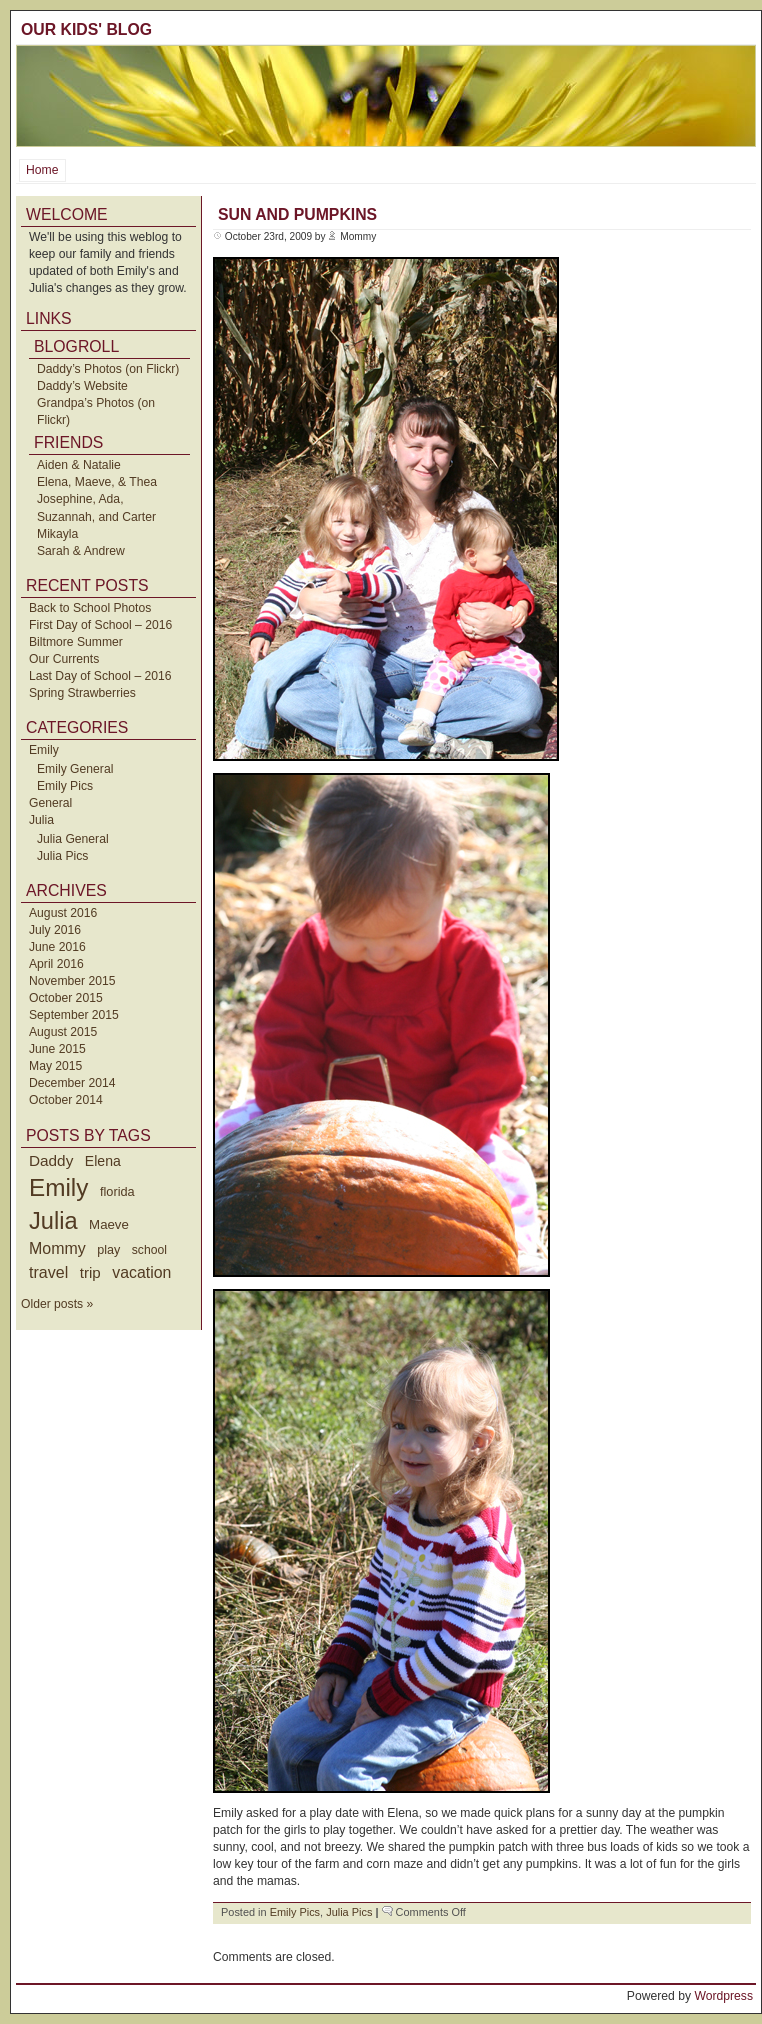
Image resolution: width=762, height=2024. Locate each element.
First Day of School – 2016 (100, 625)
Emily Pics (65, 786)
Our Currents (64, 659)
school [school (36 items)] (149, 1250)
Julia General (73, 839)
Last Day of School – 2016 (100, 676)
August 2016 (63, 913)
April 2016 (56, 964)
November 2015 (72, 981)
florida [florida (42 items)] (117, 1191)
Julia (41, 820)
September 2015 (74, 1015)
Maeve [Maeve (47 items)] (109, 1224)
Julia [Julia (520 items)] (53, 1221)
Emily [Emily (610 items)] (58, 1187)
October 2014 (66, 1100)
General (50, 803)
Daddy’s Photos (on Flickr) (108, 369)
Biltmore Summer (76, 642)
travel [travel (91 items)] (48, 1272)
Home (42, 170)
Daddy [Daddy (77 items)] (51, 1160)
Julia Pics (62, 856)
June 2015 (57, 1049)
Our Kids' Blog (86, 29)
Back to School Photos (90, 608)
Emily (44, 750)
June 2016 (57, 947)
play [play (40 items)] (108, 1250)
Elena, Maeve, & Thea (97, 482)
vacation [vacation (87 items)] (141, 1272)
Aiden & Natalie (79, 465)
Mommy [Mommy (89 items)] (57, 1248)
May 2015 (55, 1066)
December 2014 (72, 1083)
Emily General (75, 769)
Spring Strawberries (82, 693)
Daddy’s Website (82, 386)
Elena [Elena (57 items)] (103, 1161)
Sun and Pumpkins (297, 214)
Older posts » (57, 1304)
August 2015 (63, 1032)
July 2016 (55, 930)
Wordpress (723, 1996)
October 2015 (66, 998)
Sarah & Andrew (81, 551)
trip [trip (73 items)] (90, 1272)
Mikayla (57, 534)
